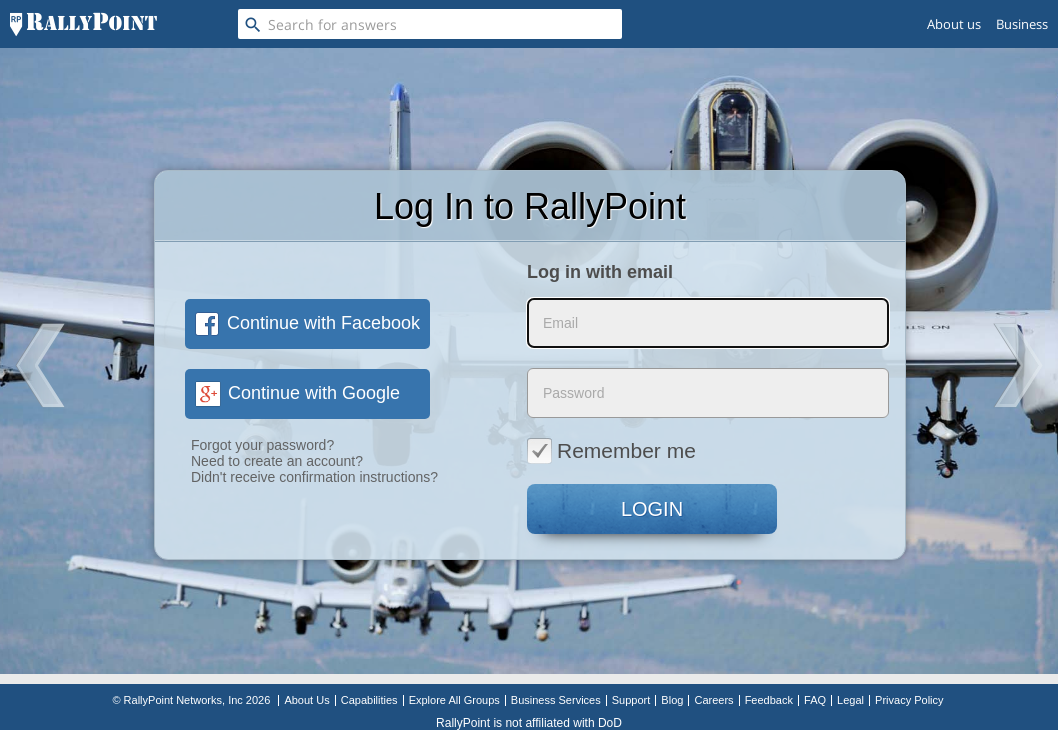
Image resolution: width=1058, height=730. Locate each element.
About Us (306, 700)
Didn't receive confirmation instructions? (314, 477)
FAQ (815, 700)
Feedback (769, 700)
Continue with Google (297, 393)
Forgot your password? (262, 445)
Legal (850, 700)
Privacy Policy (909, 700)
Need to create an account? (277, 461)
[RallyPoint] (83, 24)
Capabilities (369, 700)
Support (631, 700)
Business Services (556, 700)
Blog (672, 700)
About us (954, 24)
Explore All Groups (454, 700)
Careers (713, 700)
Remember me (611, 450)
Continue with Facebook (307, 323)
